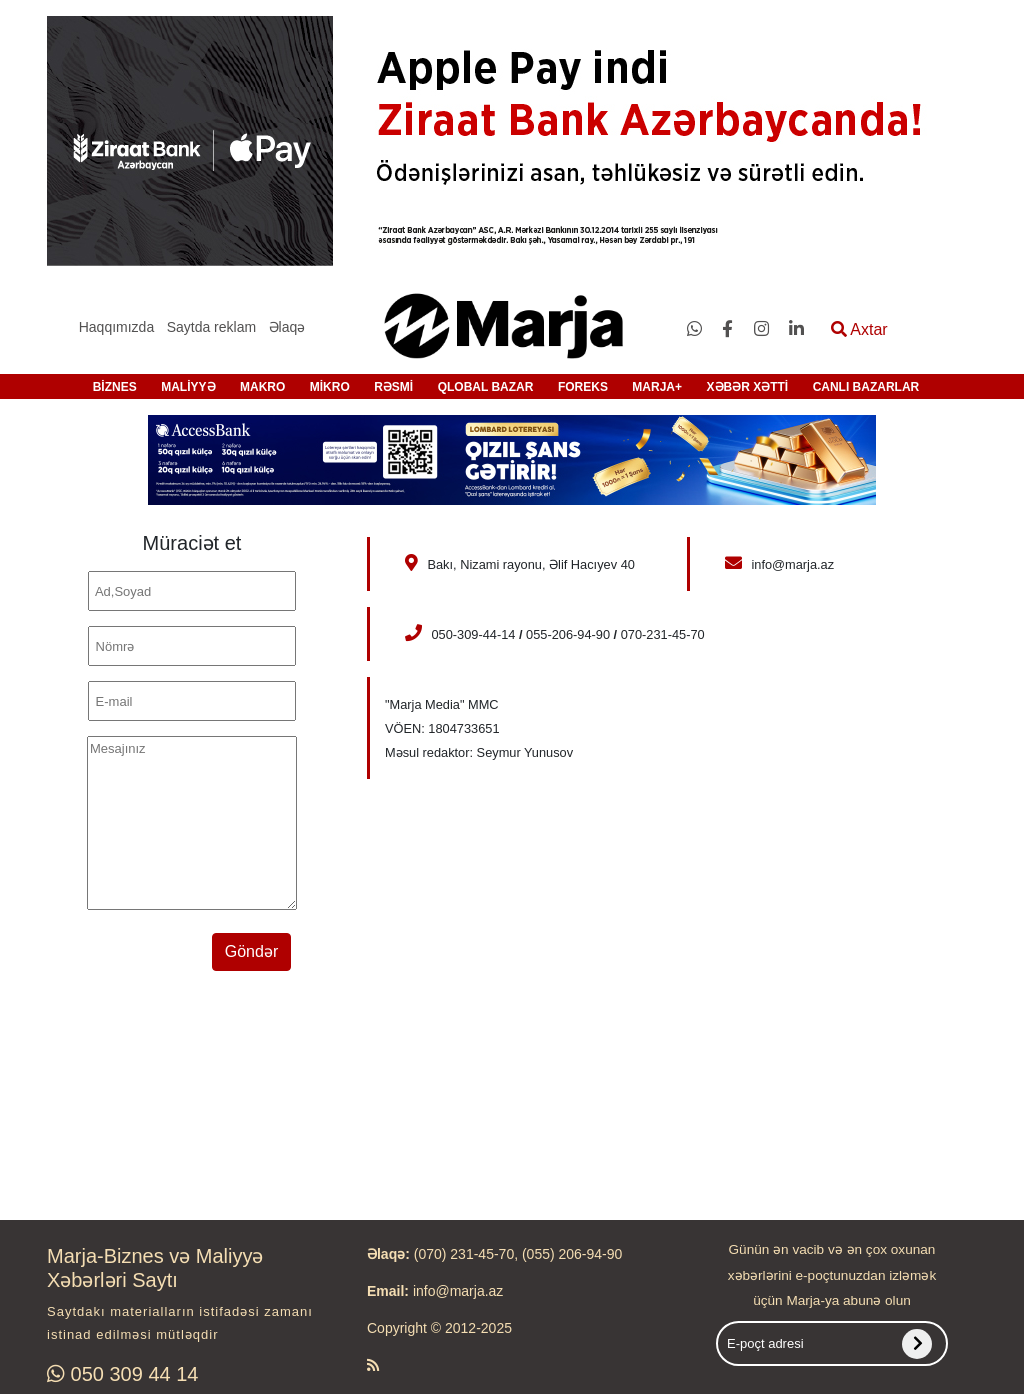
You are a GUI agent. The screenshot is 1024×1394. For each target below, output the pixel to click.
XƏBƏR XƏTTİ (748, 387)
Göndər (251, 951)
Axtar (859, 329)
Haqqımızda (116, 327)
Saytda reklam (211, 327)
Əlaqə (287, 327)
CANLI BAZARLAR (866, 387)
